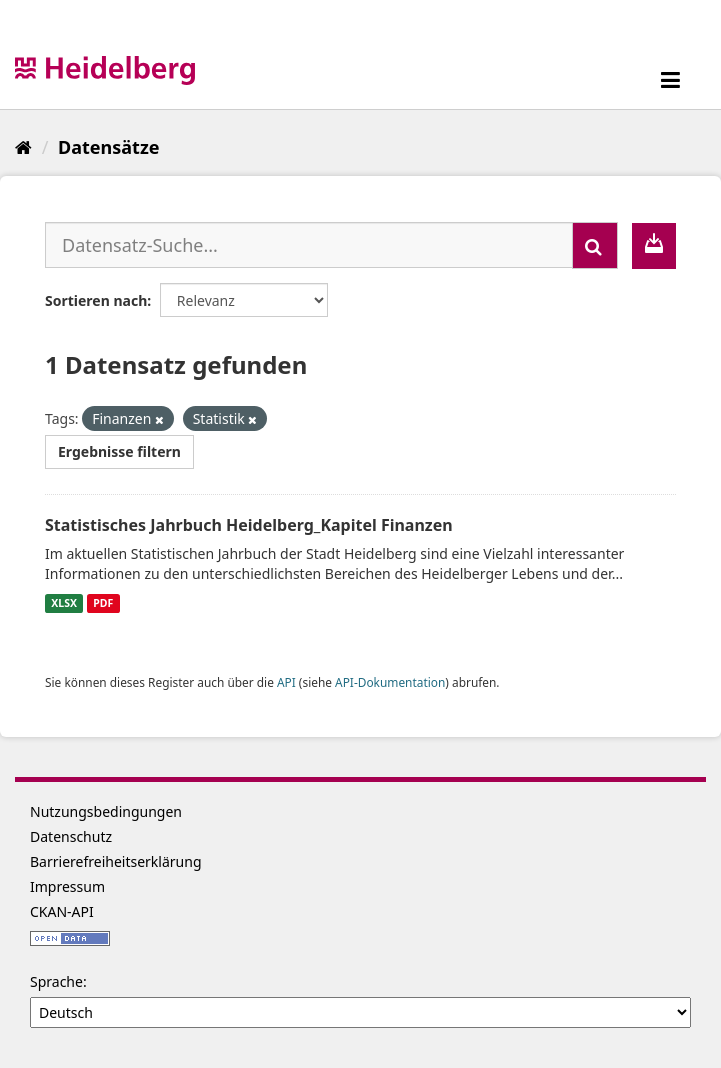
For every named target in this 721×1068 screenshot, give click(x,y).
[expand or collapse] (670, 79)
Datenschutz (71, 836)
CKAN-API (62, 911)
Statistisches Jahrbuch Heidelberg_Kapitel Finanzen (249, 525)
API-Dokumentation (390, 682)
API (286, 682)
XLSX (64, 603)
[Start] (23, 147)
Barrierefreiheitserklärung (116, 861)
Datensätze (108, 147)
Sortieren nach (96, 300)
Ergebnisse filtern (119, 451)
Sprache (56, 981)
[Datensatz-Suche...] (309, 245)
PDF (103, 603)
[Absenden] (595, 245)
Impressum (67, 886)
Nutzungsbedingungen (106, 811)
